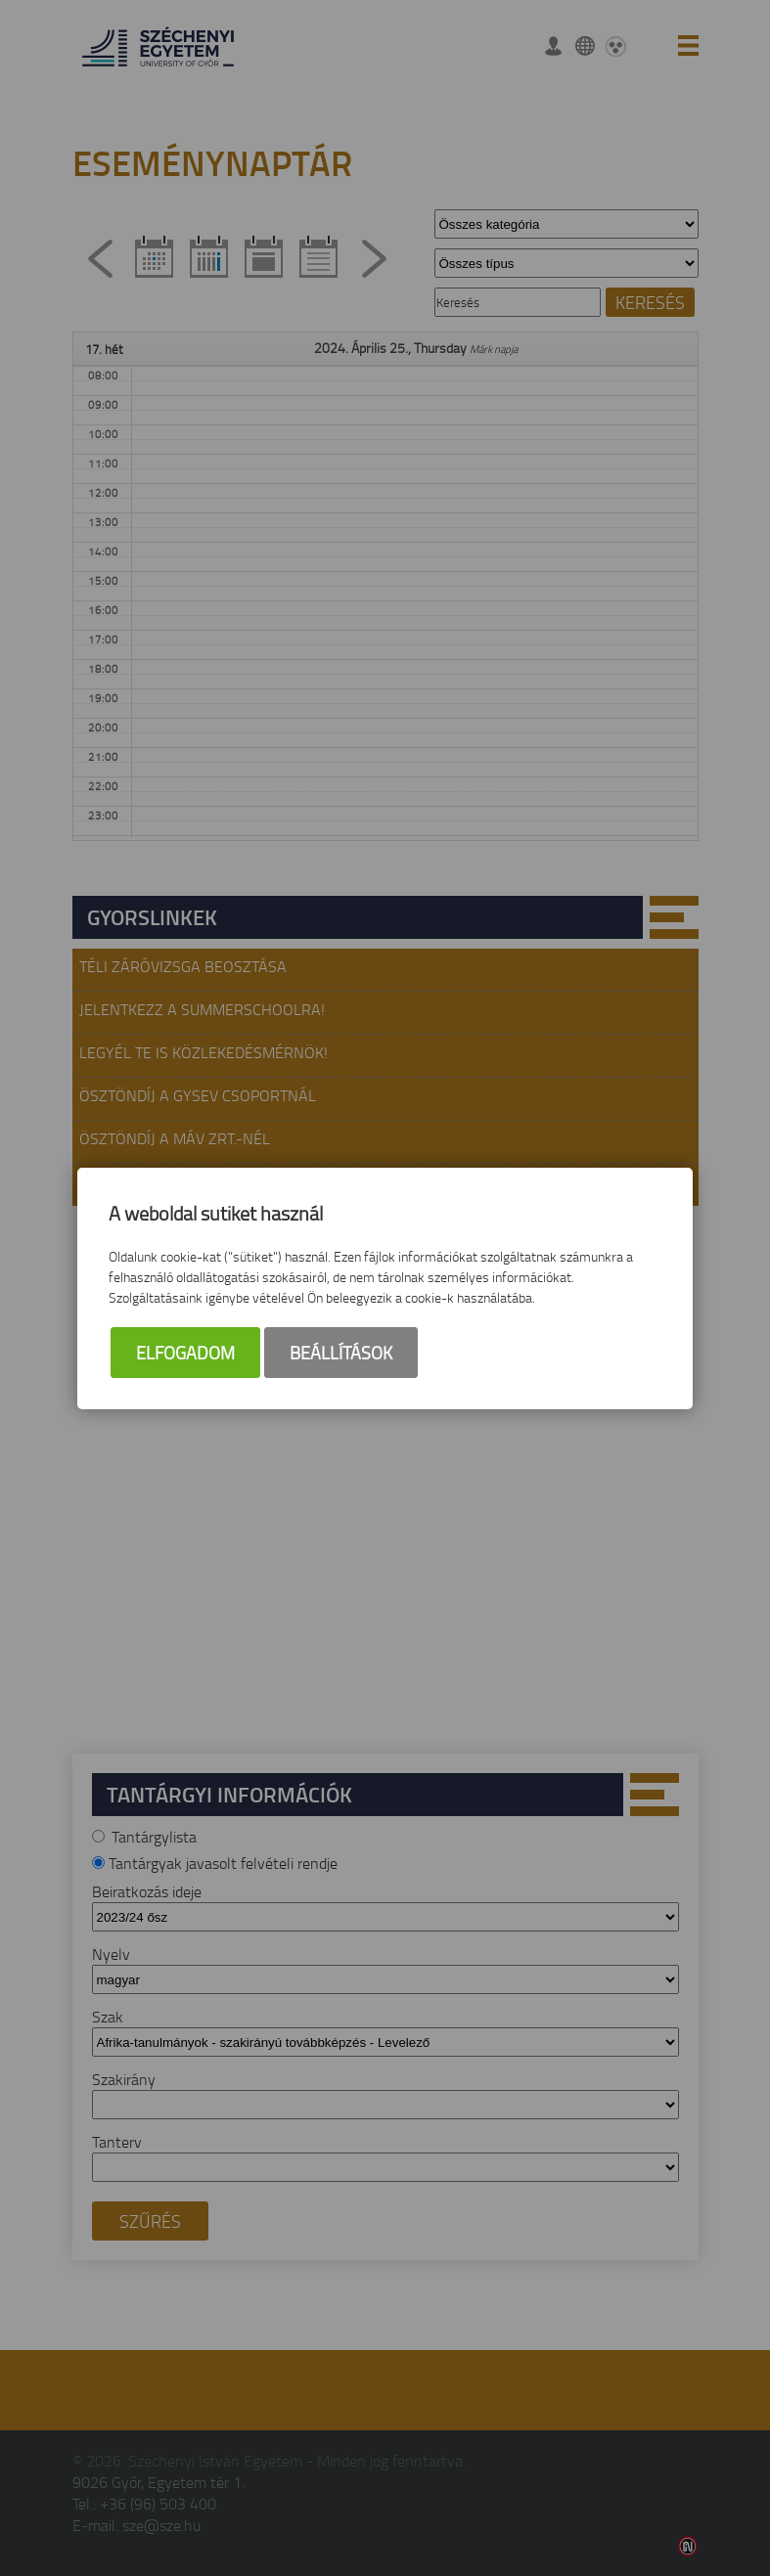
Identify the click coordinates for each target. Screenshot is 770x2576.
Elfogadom (185, 1352)
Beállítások (341, 1352)
